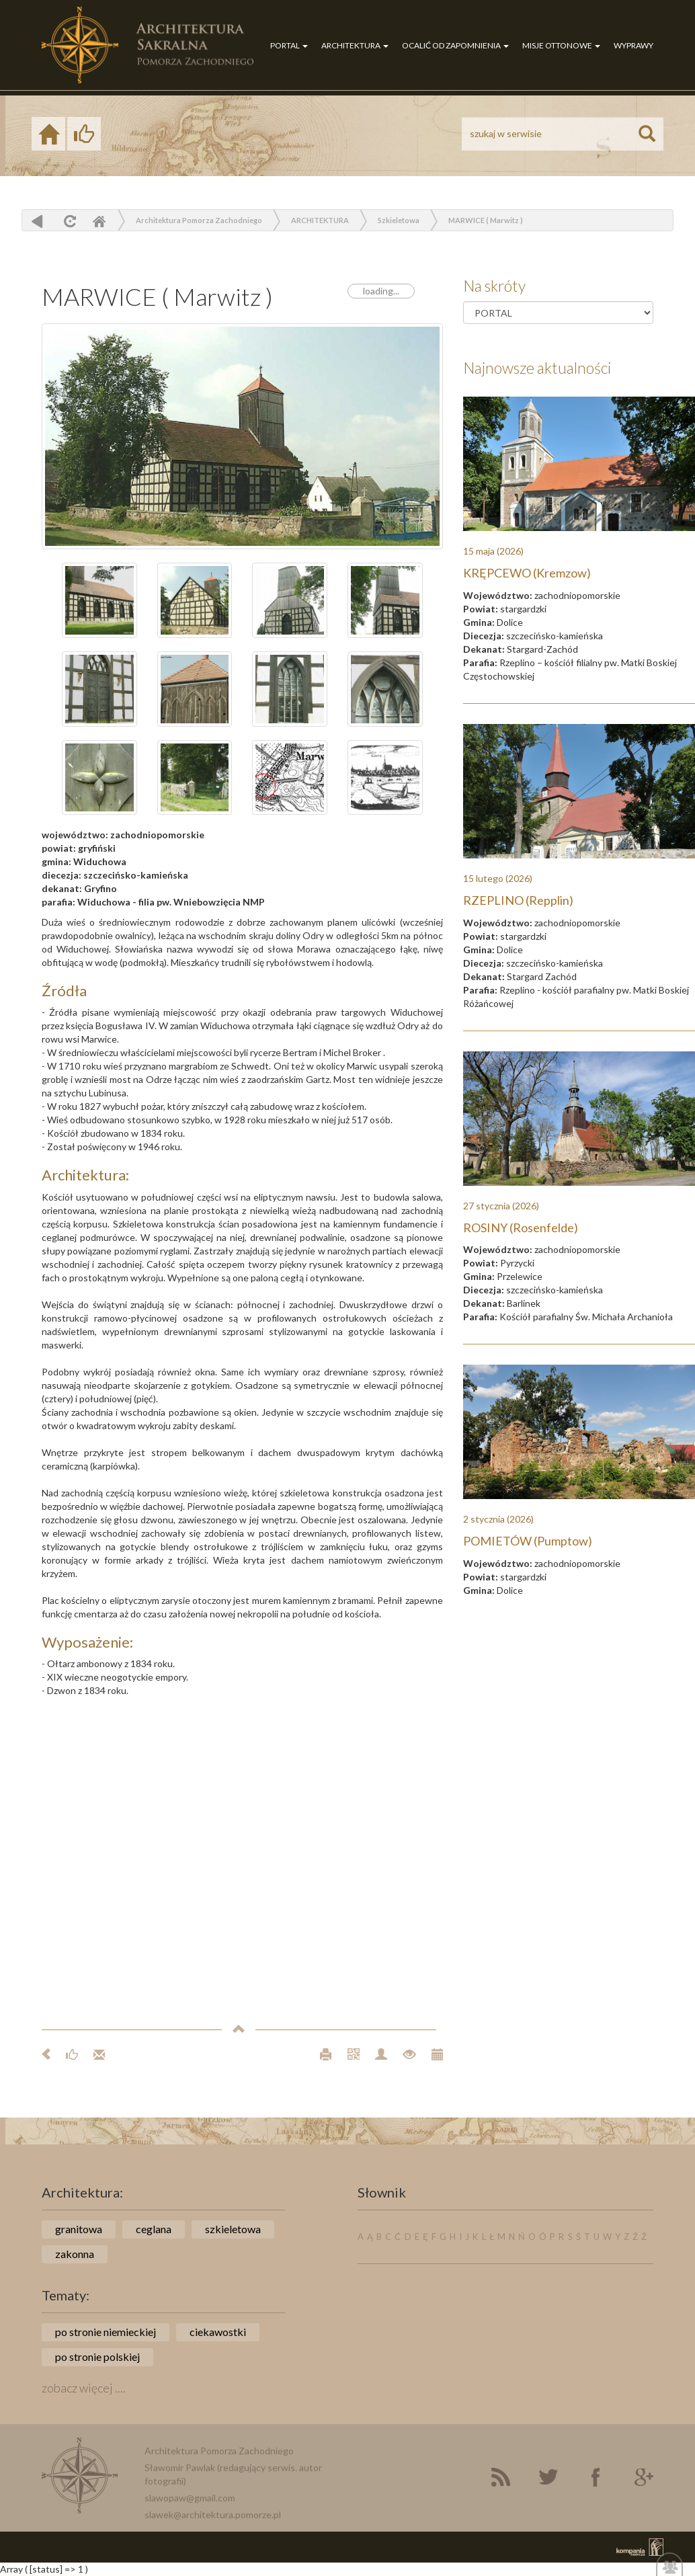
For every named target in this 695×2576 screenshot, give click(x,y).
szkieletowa (233, 2228)
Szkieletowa (398, 220)
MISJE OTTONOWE (561, 45)
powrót (37, 221)
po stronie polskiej (97, 2356)
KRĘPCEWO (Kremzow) (527, 572)
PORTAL (289, 45)
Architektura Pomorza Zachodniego (199, 220)
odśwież (68, 221)
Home (99, 221)
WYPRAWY (633, 45)
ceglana (153, 2228)
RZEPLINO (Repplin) (518, 900)
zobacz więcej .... (84, 2387)
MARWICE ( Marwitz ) (485, 220)
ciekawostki (218, 2331)
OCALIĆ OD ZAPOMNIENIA (455, 45)
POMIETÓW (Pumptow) (527, 1540)
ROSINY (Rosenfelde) (520, 1227)
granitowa (78, 2228)
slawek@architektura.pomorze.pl (213, 2514)
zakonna (74, 2253)
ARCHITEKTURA (355, 45)
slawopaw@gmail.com (190, 2497)
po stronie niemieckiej (105, 2331)
